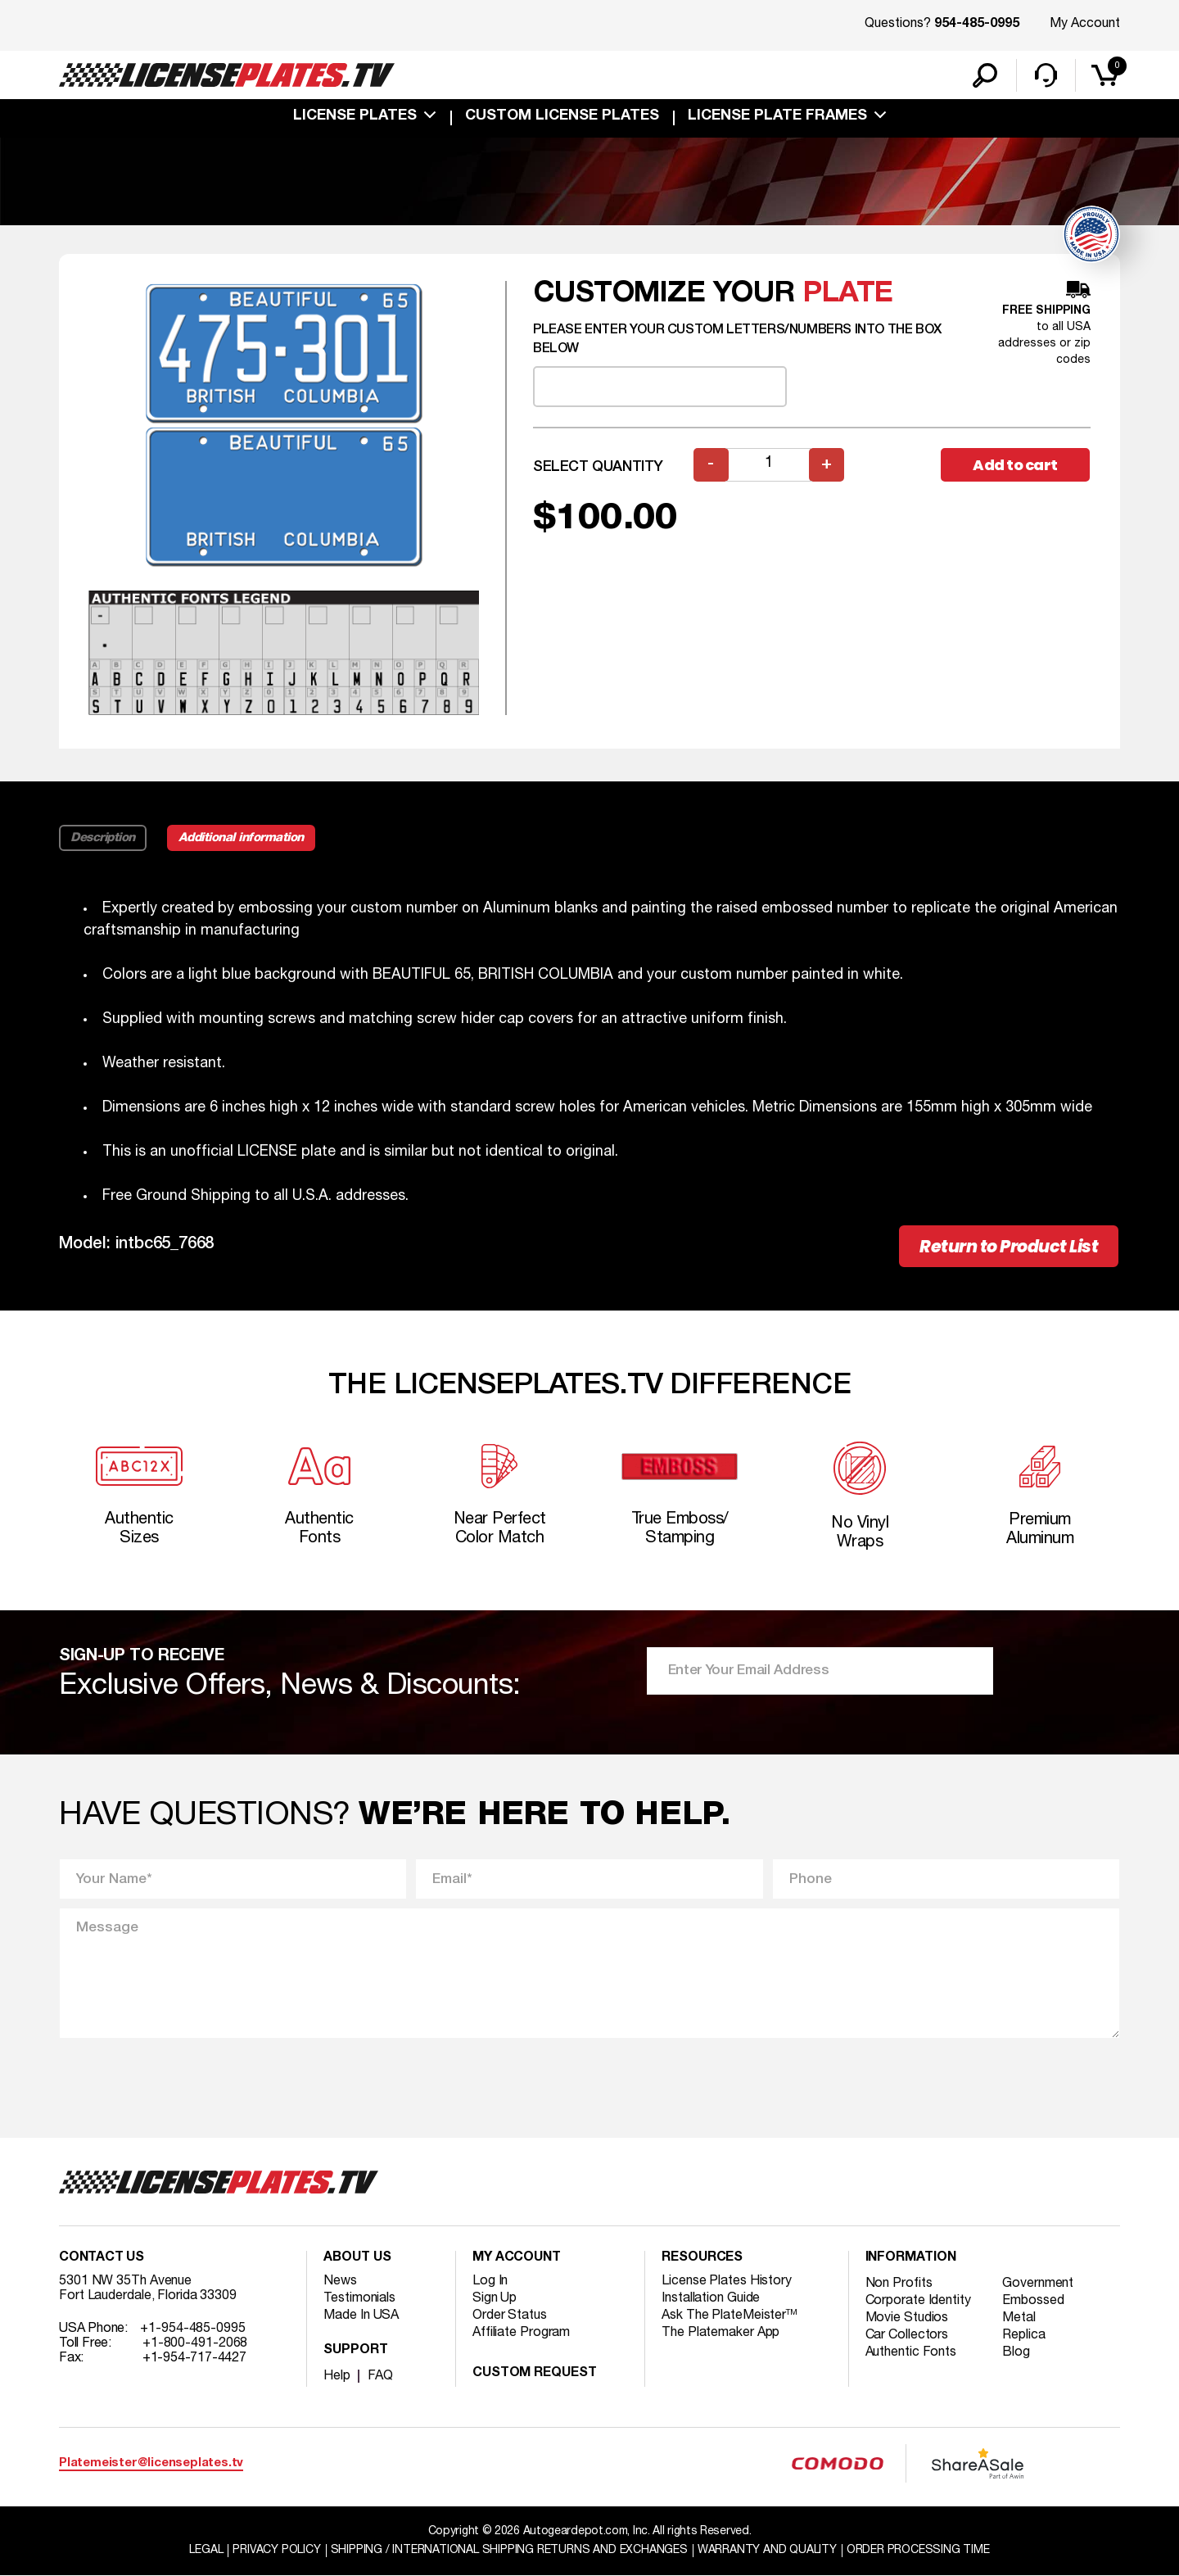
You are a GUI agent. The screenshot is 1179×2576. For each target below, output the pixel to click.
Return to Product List (1008, 1246)
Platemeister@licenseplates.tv (151, 2463)
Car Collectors (907, 2335)
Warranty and (767, 2550)
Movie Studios (907, 2318)
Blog (1016, 2352)
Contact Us (101, 2258)
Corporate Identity (918, 2301)
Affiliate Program (521, 2332)
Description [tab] (102, 838)
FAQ (380, 2376)
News (340, 2281)
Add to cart (1015, 465)
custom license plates (562, 116)
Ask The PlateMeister (729, 2315)
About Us (357, 2258)
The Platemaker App (720, 2332)
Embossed (1033, 2301)
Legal (206, 2550)
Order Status (509, 2315)
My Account (1085, 23)
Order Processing (918, 2550)
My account (516, 2258)
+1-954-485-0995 (193, 2328)
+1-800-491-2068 (195, 2343)
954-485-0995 (976, 24)
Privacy (276, 2550)
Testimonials (359, 2298)
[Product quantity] (768, 465)
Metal (1019, 2318)
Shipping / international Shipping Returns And (509, 2550)
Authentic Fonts (911, 2352)
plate (847, 293)
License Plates (355, 116)
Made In (361, 2315)
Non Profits (899, 2283)
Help (336, 2376)
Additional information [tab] (241, 838)
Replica (1023, 2335)
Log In (490, 2281)
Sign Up (494, 2298)
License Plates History (727, 2281)
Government (1037, 2283)
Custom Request (534, 2373)
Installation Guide (711, 2298)
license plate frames (777, 116)
